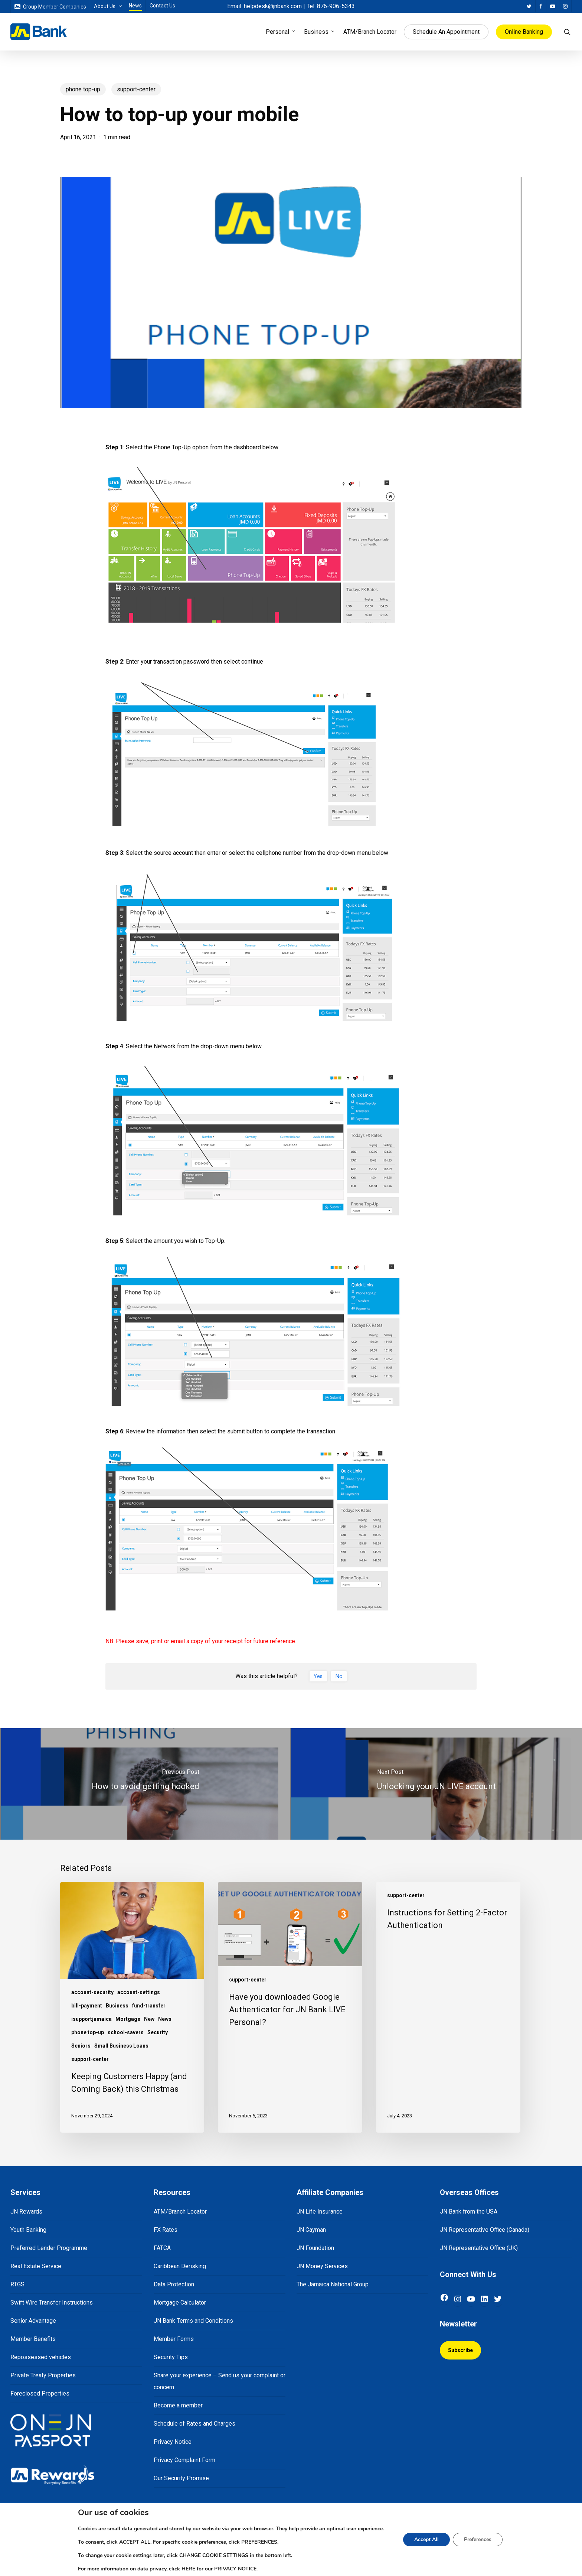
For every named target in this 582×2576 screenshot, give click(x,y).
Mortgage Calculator (180, 2302)
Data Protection (174, 2284)
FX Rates (165, 2229)
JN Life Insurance (320, 2211)
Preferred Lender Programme (48, 2247)
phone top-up (83, 89)
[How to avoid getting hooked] (145, 1784)
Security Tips (171, 2357)
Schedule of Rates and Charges (194, 2423)
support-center (136, 89)
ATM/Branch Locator (180, 2211)
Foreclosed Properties (39, 2393)
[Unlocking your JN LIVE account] (436, 1784)
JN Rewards (26, 2211)
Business (117, 2006)
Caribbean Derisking (180, 2266)
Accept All (432, 2540)
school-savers (126, 2032)
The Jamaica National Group (333, 2284)
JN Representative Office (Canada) (484, 2229)
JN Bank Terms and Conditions (193, 2320)
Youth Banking (28, 2229)
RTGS (17, 2284)
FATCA (162, 2247)
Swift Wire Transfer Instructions (51, 2302)
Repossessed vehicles (40, 2357)
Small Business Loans (121, 2046)
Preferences (485, 2540)
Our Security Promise (181, 2478)
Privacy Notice (173, 2441)
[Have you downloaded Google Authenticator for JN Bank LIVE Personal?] (290, 2007)
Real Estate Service (35, 2266)
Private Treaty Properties (43, 2375)
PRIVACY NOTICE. (233, 2569)
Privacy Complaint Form (184, 2459)
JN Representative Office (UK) (479, 2247)
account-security (92, 1992)
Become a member (178, 2405)
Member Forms (174, 2338)
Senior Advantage (33, 2320)
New (149, 2019)
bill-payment (86, 2006)
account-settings (138, 1992)
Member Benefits (33, 2338)
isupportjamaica (91, 2019)
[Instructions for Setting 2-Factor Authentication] (448, 2007)
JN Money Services (322, 2266)
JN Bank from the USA (468, 2211)
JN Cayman (311, 2229)
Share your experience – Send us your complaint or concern (219, 2381)
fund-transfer (149, 2006)
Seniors (81, 2046)
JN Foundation (315, 2247)
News (164, 2019)
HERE (184, 2569)
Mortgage (127, 2019)
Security (157, 2032)
